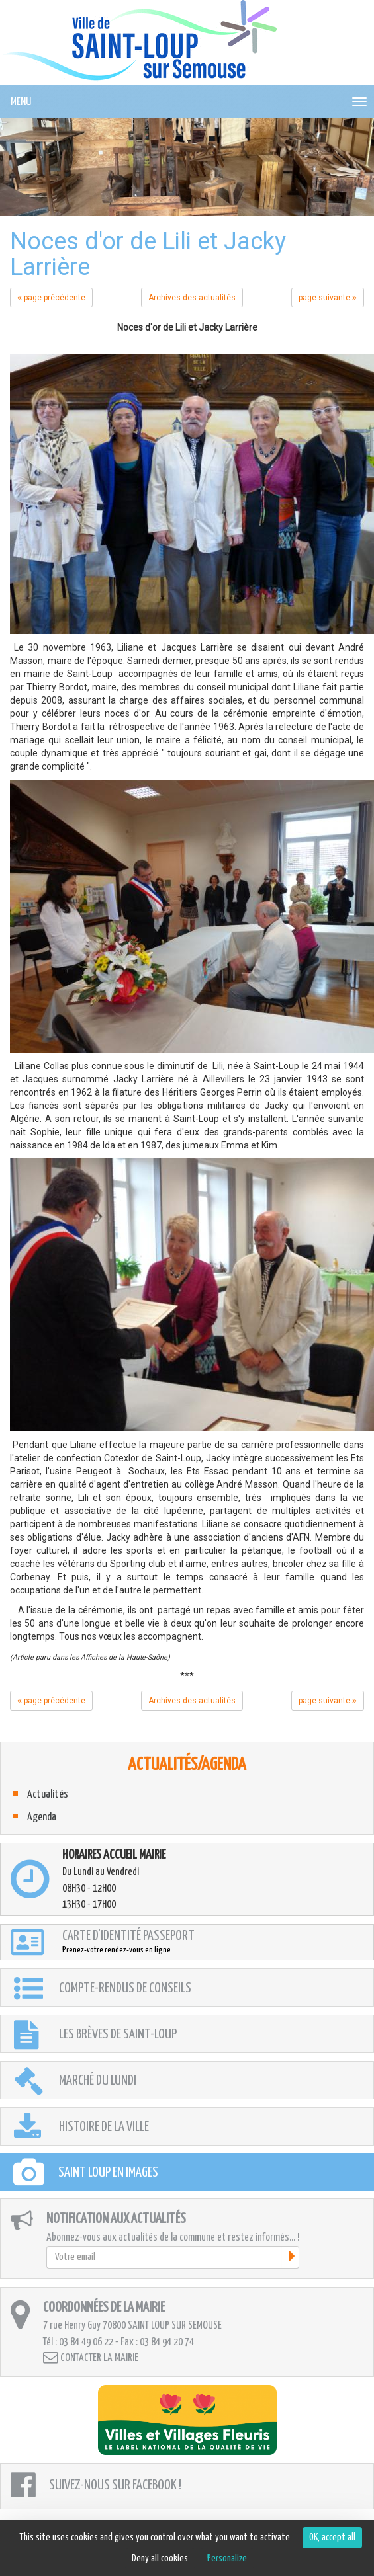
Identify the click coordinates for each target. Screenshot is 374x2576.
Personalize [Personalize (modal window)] (227, 2558)
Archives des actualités (192, 297)
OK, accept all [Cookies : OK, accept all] (332, 2537)
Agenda (41, 1817)
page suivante (328, 297)
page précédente (51, 297)
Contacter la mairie (90, 2357)
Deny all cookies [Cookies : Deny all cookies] (160, 2558)
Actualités (47, 1794)
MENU (21, 102)
